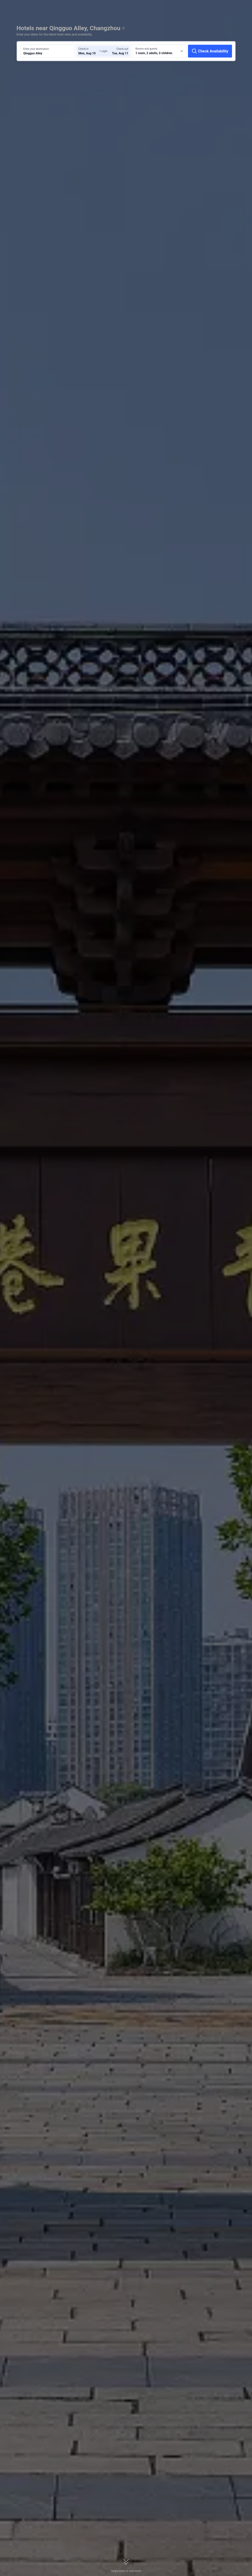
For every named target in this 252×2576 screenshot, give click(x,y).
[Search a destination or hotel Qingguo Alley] (47, 51)
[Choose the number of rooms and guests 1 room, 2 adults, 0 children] (159, 51)
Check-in (83, 48)
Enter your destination (36, 48)
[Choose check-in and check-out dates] (89, 51)
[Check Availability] (210, 51)
